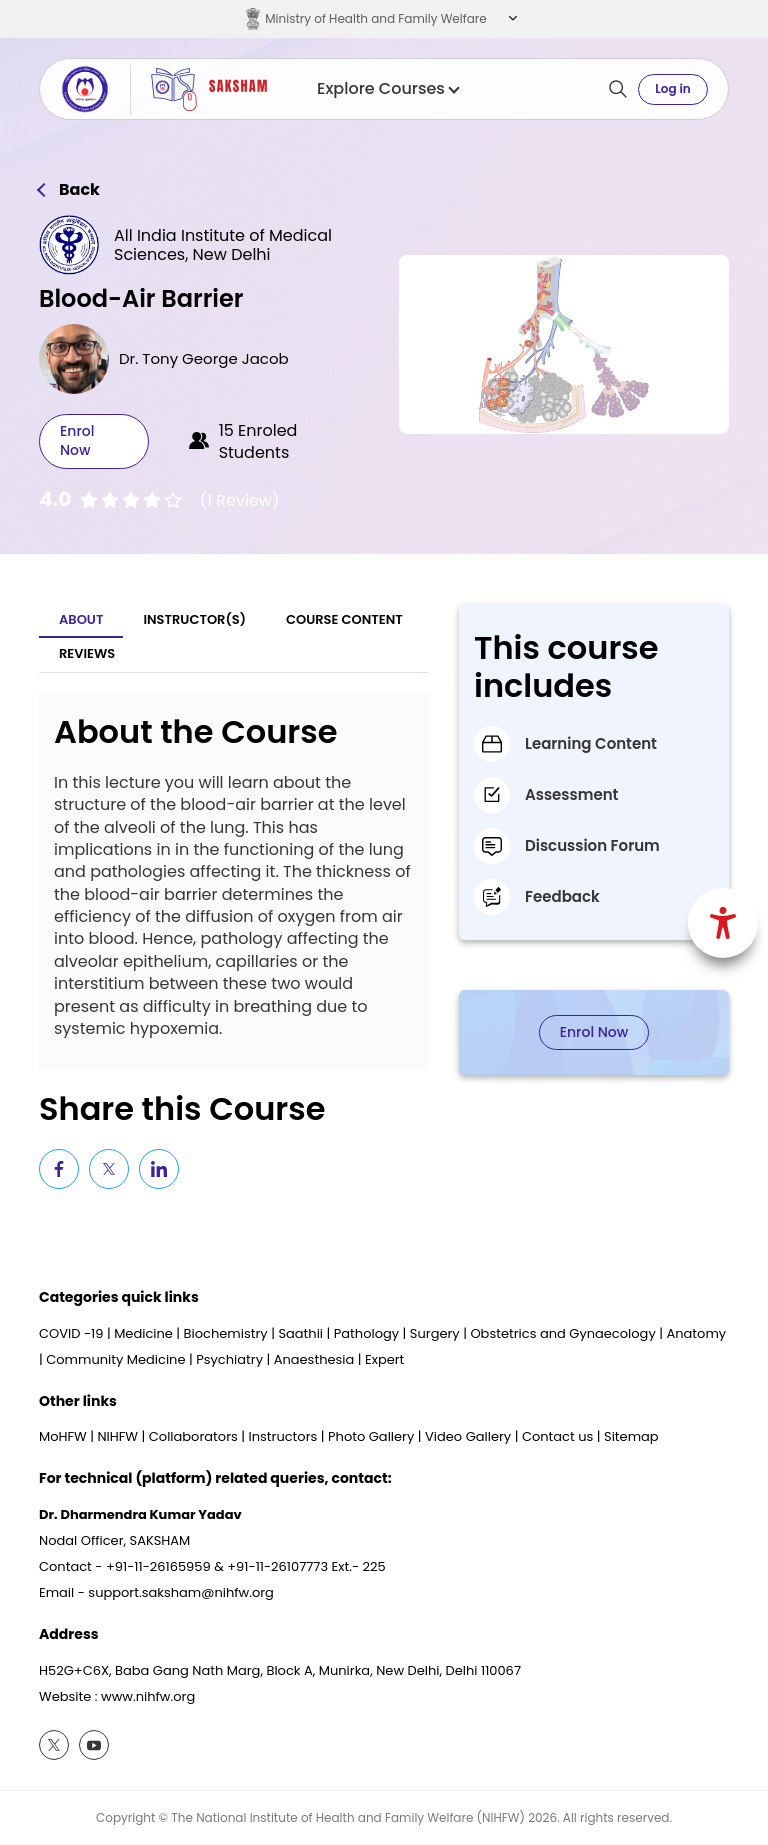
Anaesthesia (314, 1359)
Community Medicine (115, 1359)
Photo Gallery (371, 1436)
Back (79, 190)
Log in (672, 88)
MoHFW (63, 1436)
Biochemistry (226, 1333)
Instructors (283, 1436)
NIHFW (117, 1436)
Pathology (366, 1333)
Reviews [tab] (87, 653)
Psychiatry (229, 1359)
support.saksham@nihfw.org (181, 1592)
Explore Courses (387, 89)
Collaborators (193, 1436)
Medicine (143, 1333)
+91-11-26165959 (158, 1566)
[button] (510, 19)
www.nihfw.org (148, 1696)
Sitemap (631, 1436)
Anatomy (696, 1333)
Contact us (557, 1436)
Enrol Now (77, 441)
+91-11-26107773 (277, 1566)
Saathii (300, 1333)
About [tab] (81, 619)
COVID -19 (71, 1333)
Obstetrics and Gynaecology (562, 1333)
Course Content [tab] (344, 619)
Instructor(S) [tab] (194, 619)
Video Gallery (468, 1436)
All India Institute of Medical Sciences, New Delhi (223, 245)
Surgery (435, 1333)
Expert (384, 1359)
